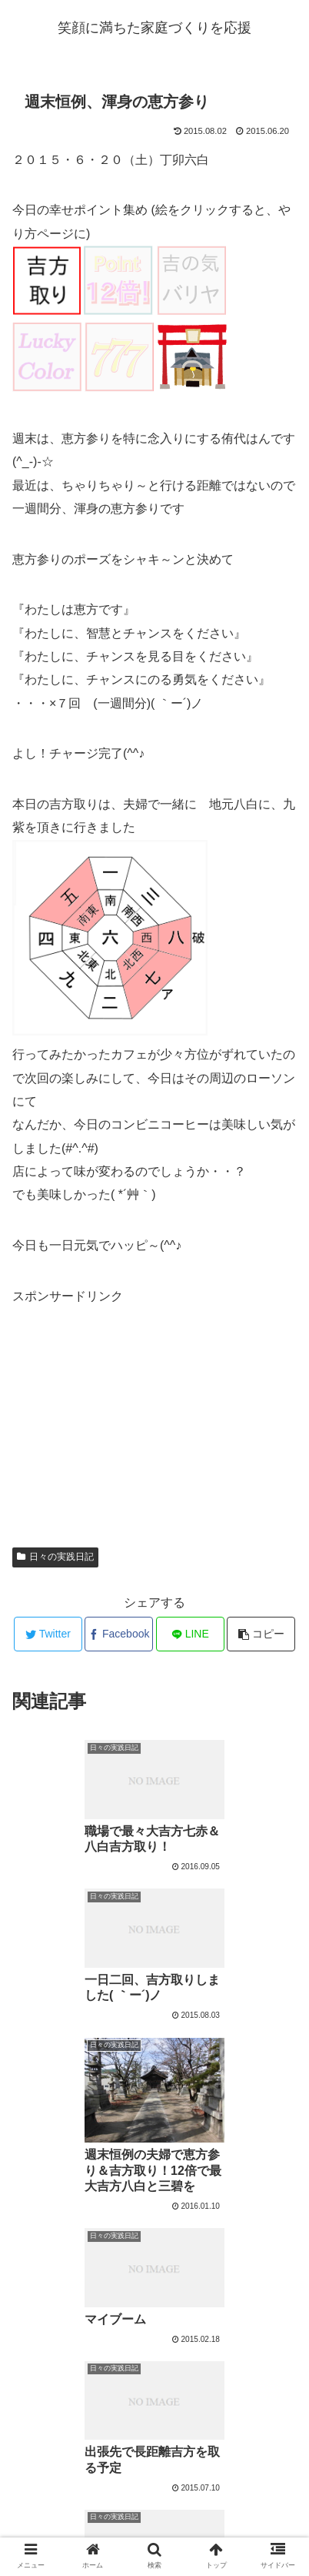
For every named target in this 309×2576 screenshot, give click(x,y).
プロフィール (154, 2527)
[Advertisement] (127, 1404)
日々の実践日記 (55, 1556)
